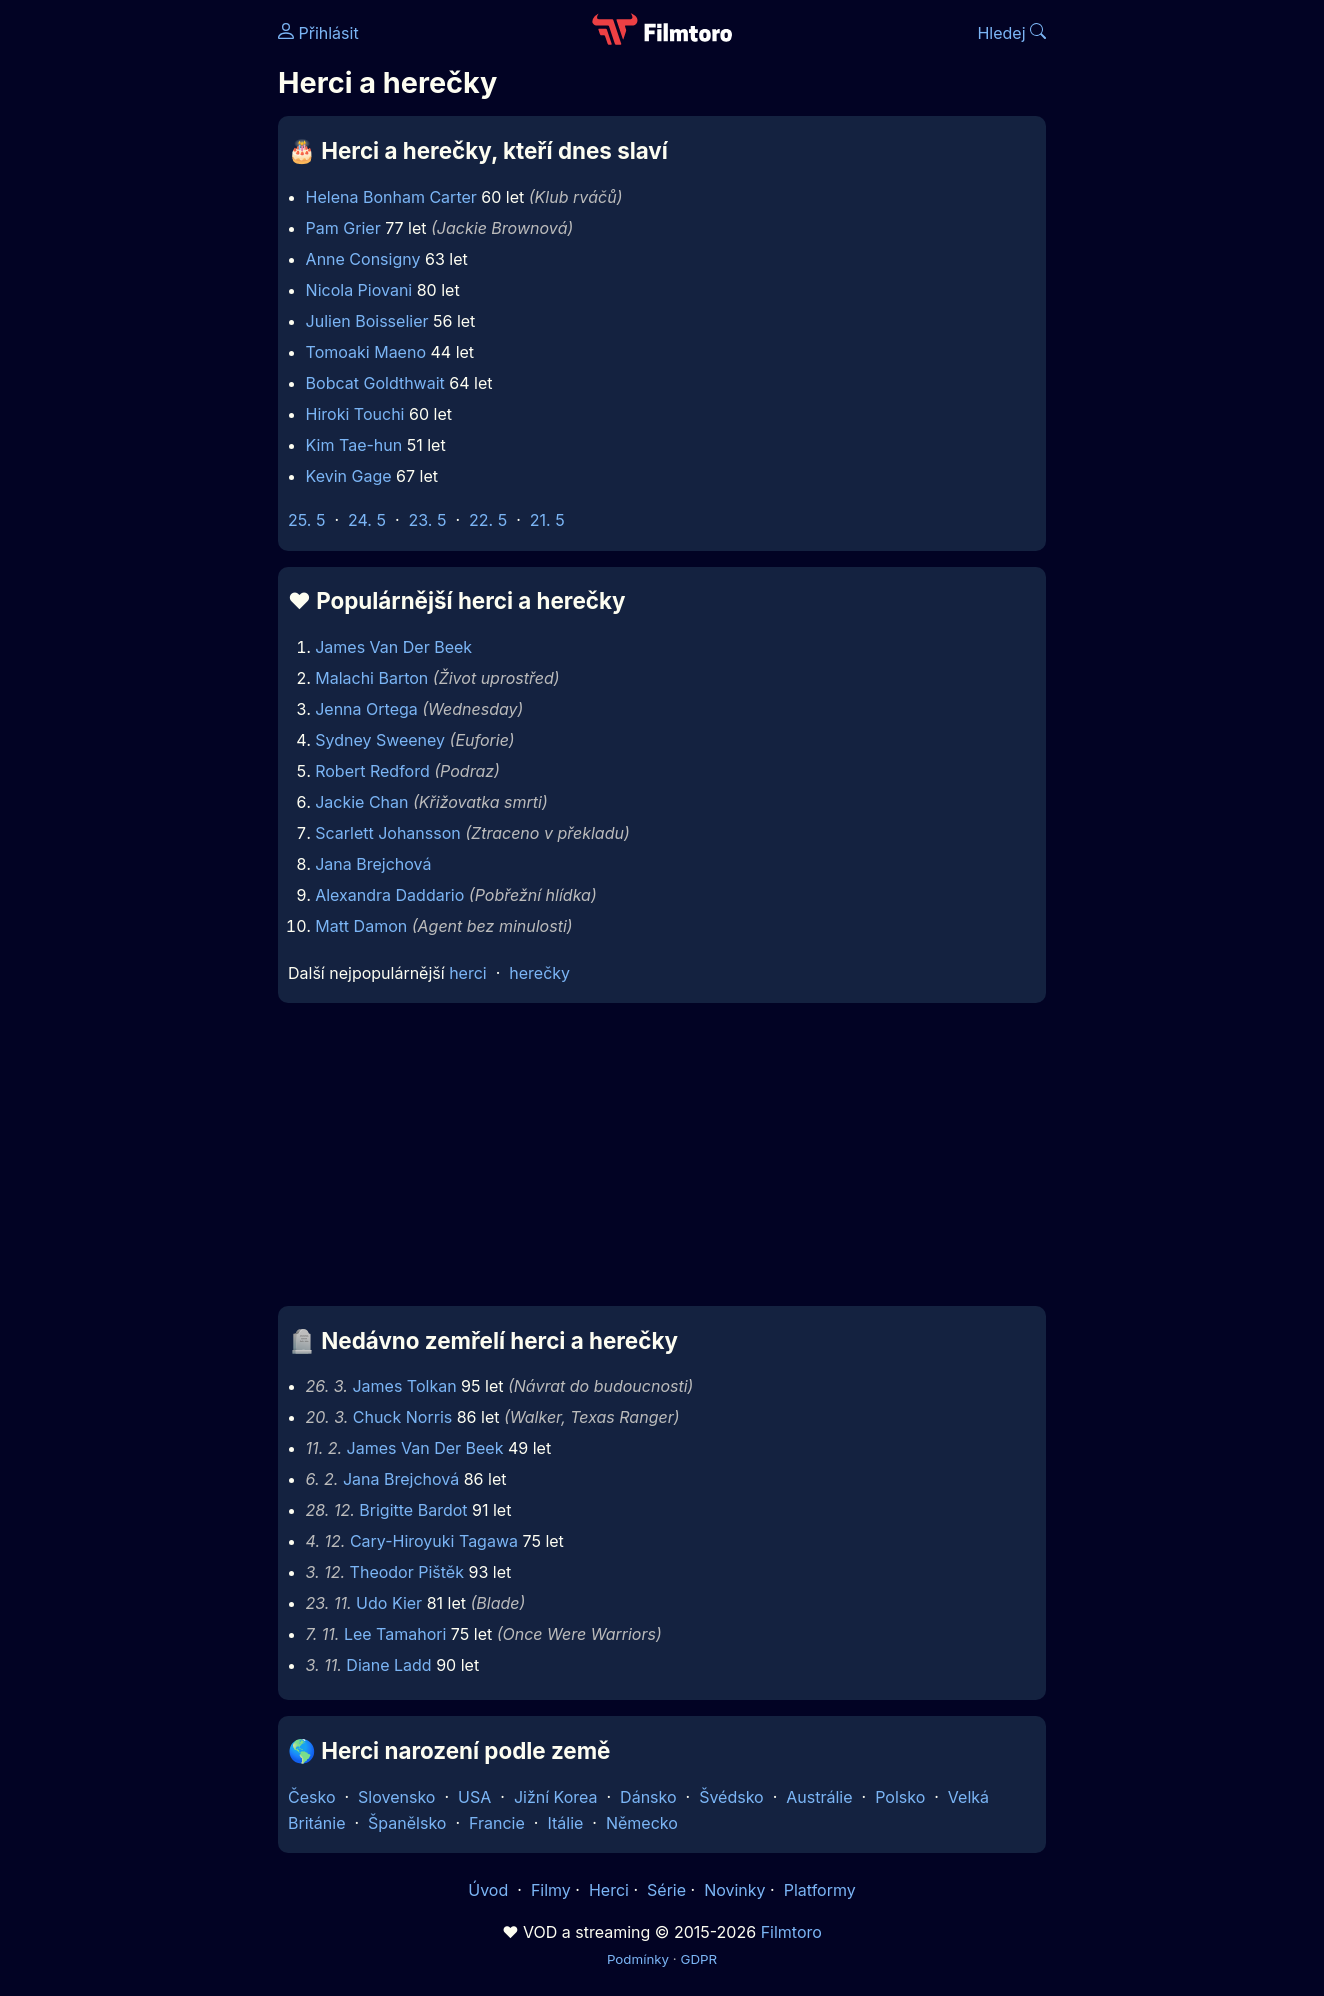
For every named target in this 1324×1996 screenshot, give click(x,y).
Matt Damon (361, 926)
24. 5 (367, 520)
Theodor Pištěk (407, 1572)
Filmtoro (791, 1932)
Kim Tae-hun (354, 445)
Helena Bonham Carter (391, 197)
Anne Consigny (363, 259)
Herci (609, 1890)
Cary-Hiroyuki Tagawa (434, 1541)
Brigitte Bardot (413, 1510)
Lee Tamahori (395, 1634)
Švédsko (731, 1797)
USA (474, 1797)
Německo (642, 1823)
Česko (311, 1797)
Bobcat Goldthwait (375, 383)
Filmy (551, 1890)
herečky (539, 973)
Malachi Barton (371, 678)
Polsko (900, 1797)
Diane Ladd (388, 1665)
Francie (497, 1823)
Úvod (490, 1890)
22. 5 (488, 520)
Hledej (1011, 33)
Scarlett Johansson (388, 833)
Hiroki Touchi (355, 414)
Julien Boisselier (367, 321)
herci (468, 973)
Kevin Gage (349, 476)
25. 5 (306, 520)
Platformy (820, 1890)
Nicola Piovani (359, 290)
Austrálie (819, 1797)
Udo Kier (389, 1603)
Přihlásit (318, 33)
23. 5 (428, 520)
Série (666, 1890)
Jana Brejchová (373, 864)
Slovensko (396, 1797)
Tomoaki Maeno (366, 352)
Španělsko (407, 1823)
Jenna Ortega (366, 709)
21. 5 (547, 520)
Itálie (565, 1823)
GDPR (698, 1959)
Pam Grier (343, 228)
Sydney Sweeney (380, 740)
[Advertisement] (133, 308)
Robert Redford (372, 771)
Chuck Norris (402, 1417)
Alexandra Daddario (389, 895)
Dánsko (648, 1797)
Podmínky (638, 1959)
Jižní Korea (556, 1797)
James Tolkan (404, 1386)
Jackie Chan (361, 802)
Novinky (734, 1890)
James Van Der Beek (393, 647)
